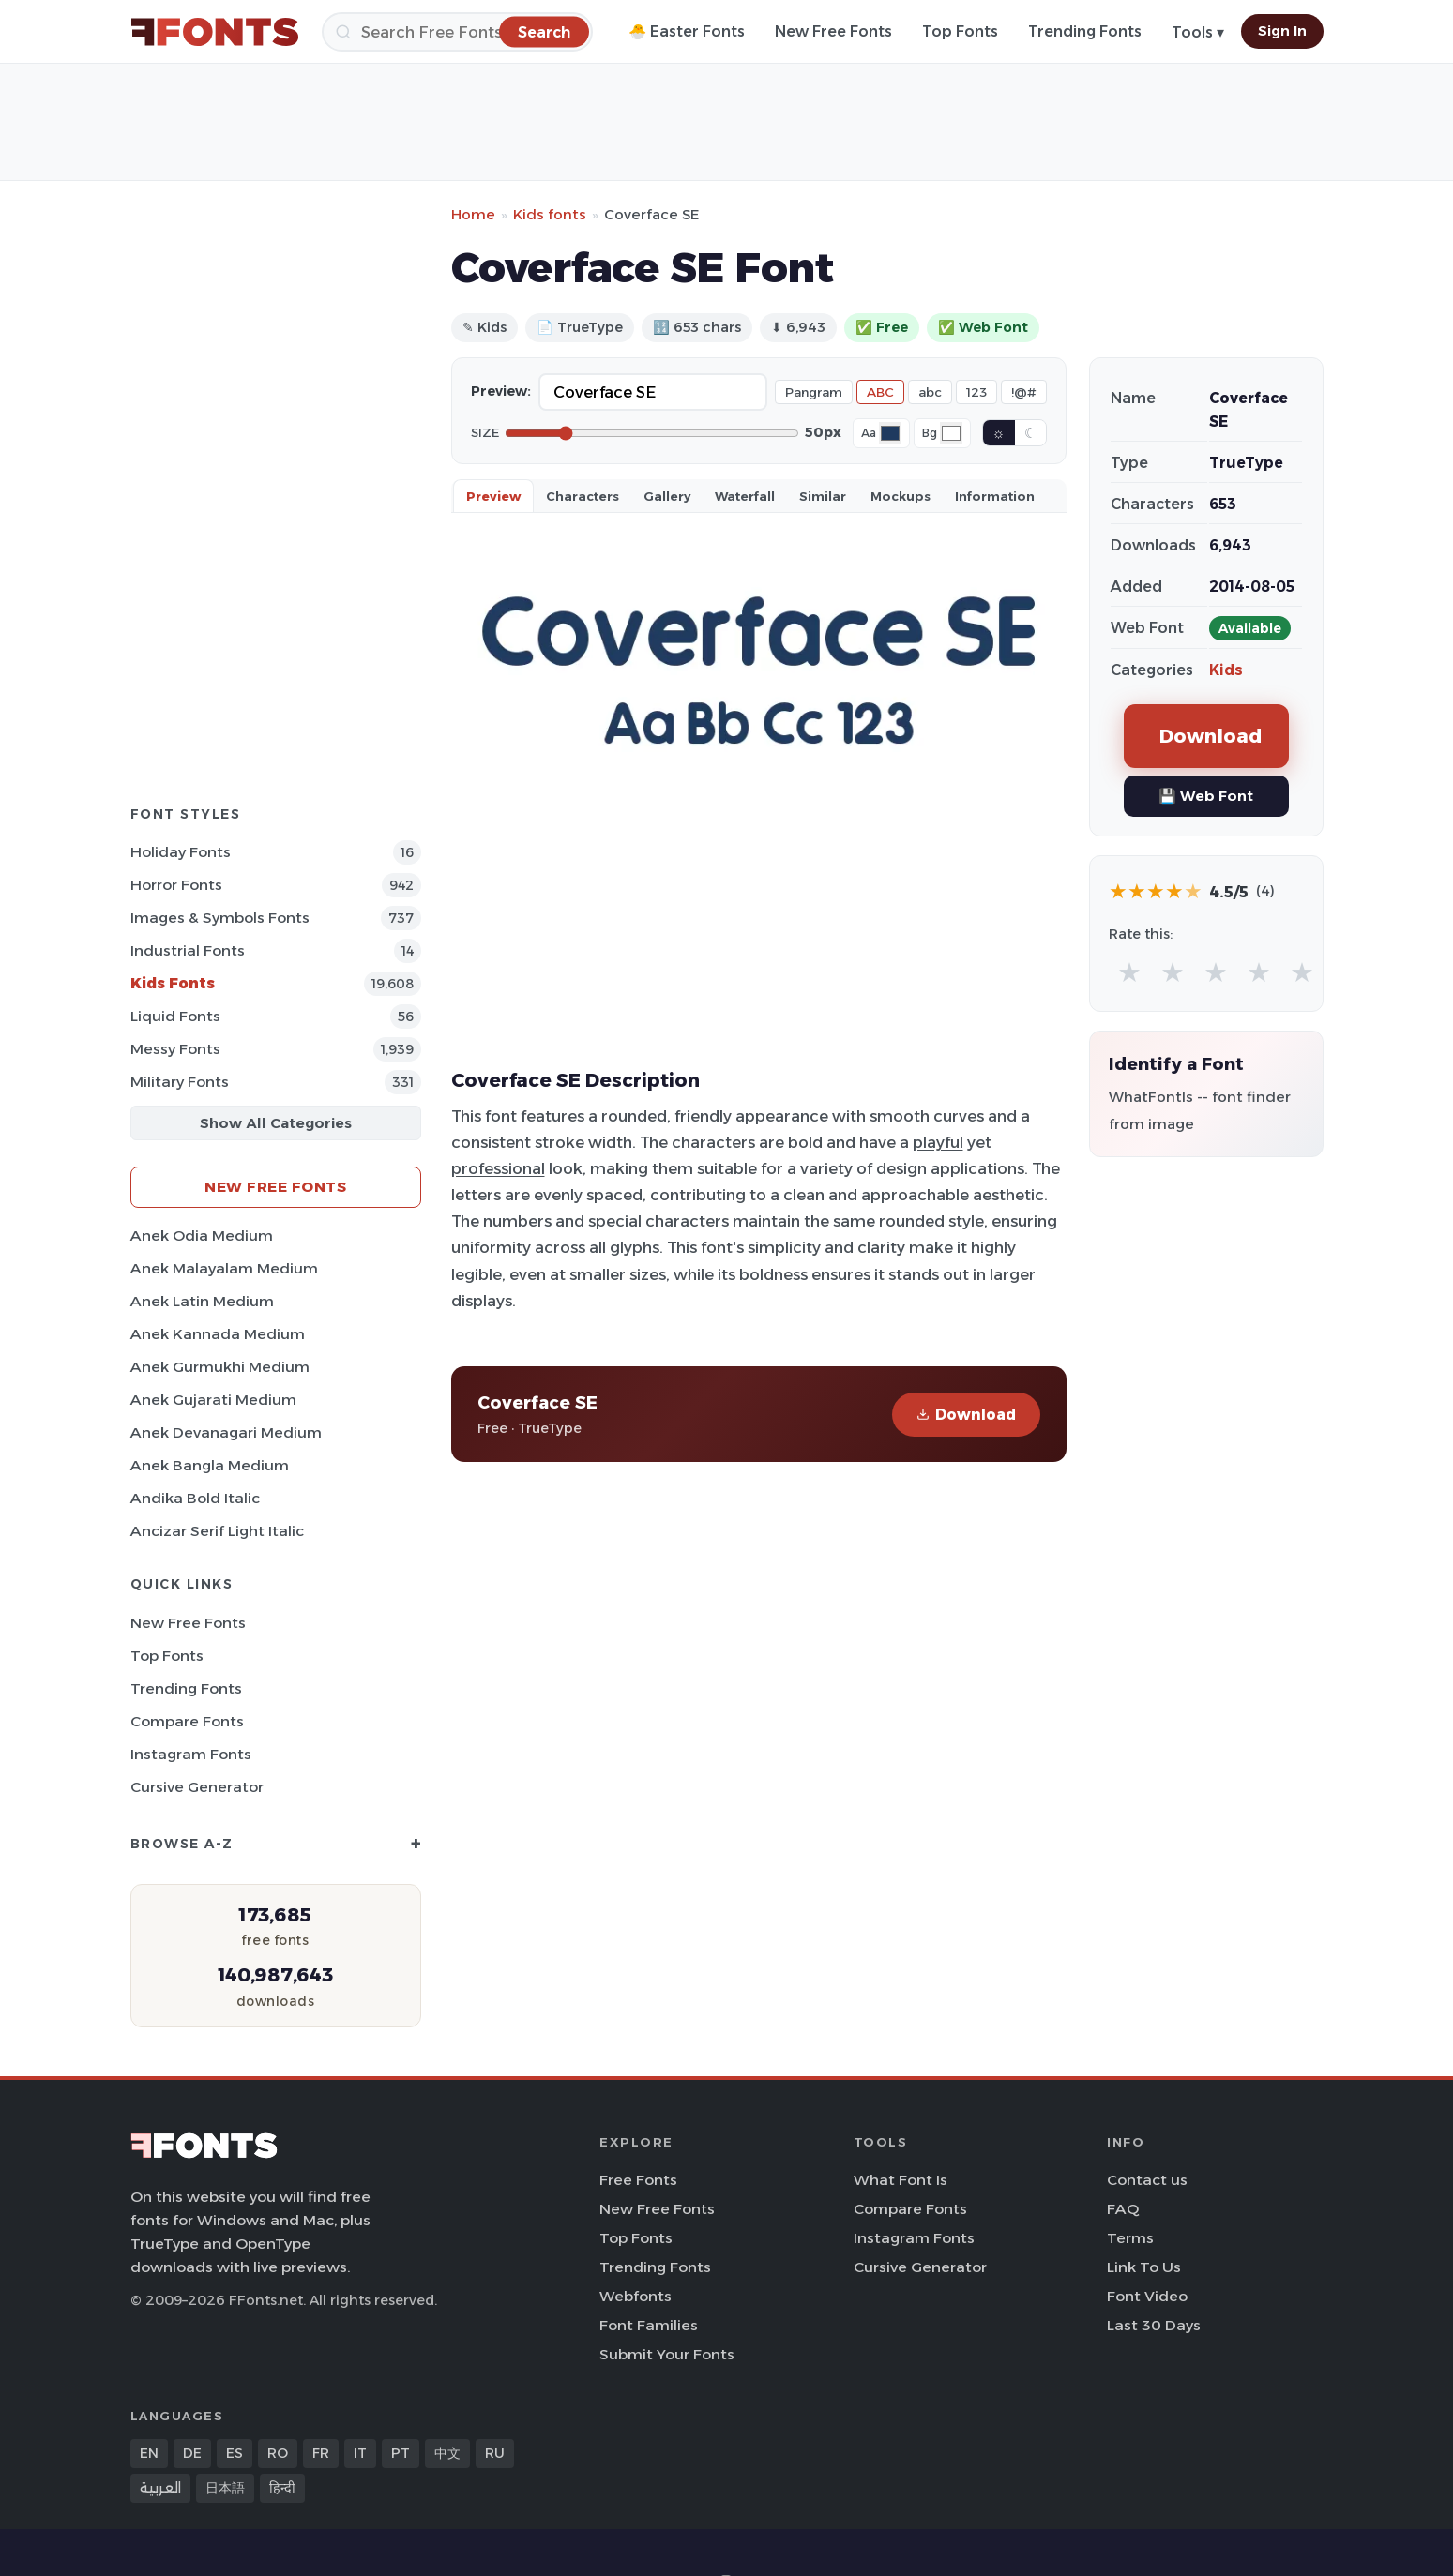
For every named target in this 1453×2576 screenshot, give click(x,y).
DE (192, 2453)
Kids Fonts (172, 983)
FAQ (1123, 2209)
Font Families (648, 2325)
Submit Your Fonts (666, 2354)
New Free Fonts (833, 31)
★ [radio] (1129, 972)
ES (234, 2453)
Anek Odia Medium (201, 1235)
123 (976, 391)
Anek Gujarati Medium (213, 1400)
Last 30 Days (1154, 2325)
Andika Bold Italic (195, 1498)
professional (498, 1168)
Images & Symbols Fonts (220, 917)
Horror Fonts (176, 885)
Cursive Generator (197, 1787)
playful (938, 1142)
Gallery (666, 496)
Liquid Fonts (175, 1016)
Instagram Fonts (190, 1754)
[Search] (457, 32)
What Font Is (900, 2180)
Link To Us (1144, 2267)
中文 (447, 2453)
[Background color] (951, 433)
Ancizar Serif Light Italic (217, 1531)
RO (277, 2453)
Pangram (813, 391)
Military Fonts (179, 1082)
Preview (493, 496)
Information (995, 496)
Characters (582, 496)
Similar (822, 496)
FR (320, 2453)
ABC (880, 391)
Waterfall (745, 496)
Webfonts (635, 2296)
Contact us (1147, 2180)
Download (966, 1415)
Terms (1130, 2238)
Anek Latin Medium (202, 1301)
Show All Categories (276, 1123)
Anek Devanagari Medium (226, 1432)
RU (495, 2453)
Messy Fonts (175, 1049)
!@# (1024, 391)
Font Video (1147, 2296)
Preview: (501, 391)
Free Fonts (638, 2180)
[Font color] (890, 433)
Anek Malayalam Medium (224, 1268)
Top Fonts (960, 31)
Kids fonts (549, 214)
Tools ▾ (1198, 32)
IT (360, 2453)
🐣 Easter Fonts (686, 31)
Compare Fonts (187, 1721)
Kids (1226, 670)
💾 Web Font (1205, 796)
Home (473, 214)
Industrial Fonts (187, 950)
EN (149, 2453)
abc (930, 391)
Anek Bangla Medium (209, 1465)
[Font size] (652, 433)
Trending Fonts (1085, 31)
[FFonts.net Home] (214, 32)
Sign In (1282, 31)
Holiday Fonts (180, 852)
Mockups (900, 496)
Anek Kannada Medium (217, 1334)
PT (400, 2453)
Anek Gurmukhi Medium (220, 1367)
